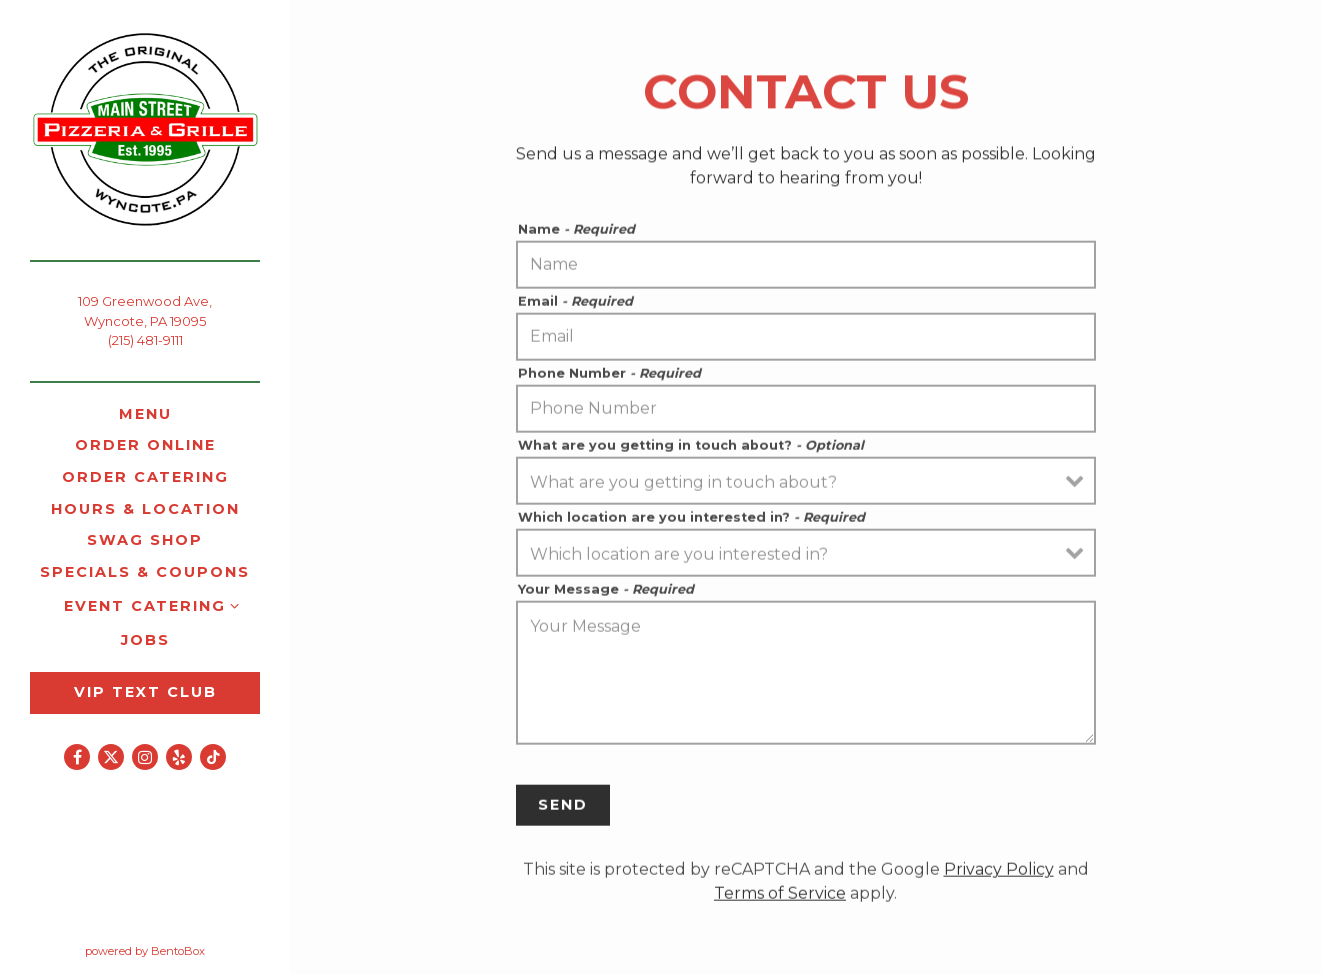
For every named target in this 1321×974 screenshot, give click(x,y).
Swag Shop (148, 539)
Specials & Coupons (145, 572)
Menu (145, 414)
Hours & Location (145, 509)
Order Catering (145, 477)
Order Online (149, 444)
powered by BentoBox (187, 950)
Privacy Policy (999, 873)
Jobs (145, 640)
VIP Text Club (145, 692)
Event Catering (145, 606)
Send (563, 809)
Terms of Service (780, 897)
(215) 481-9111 (145, 340)
